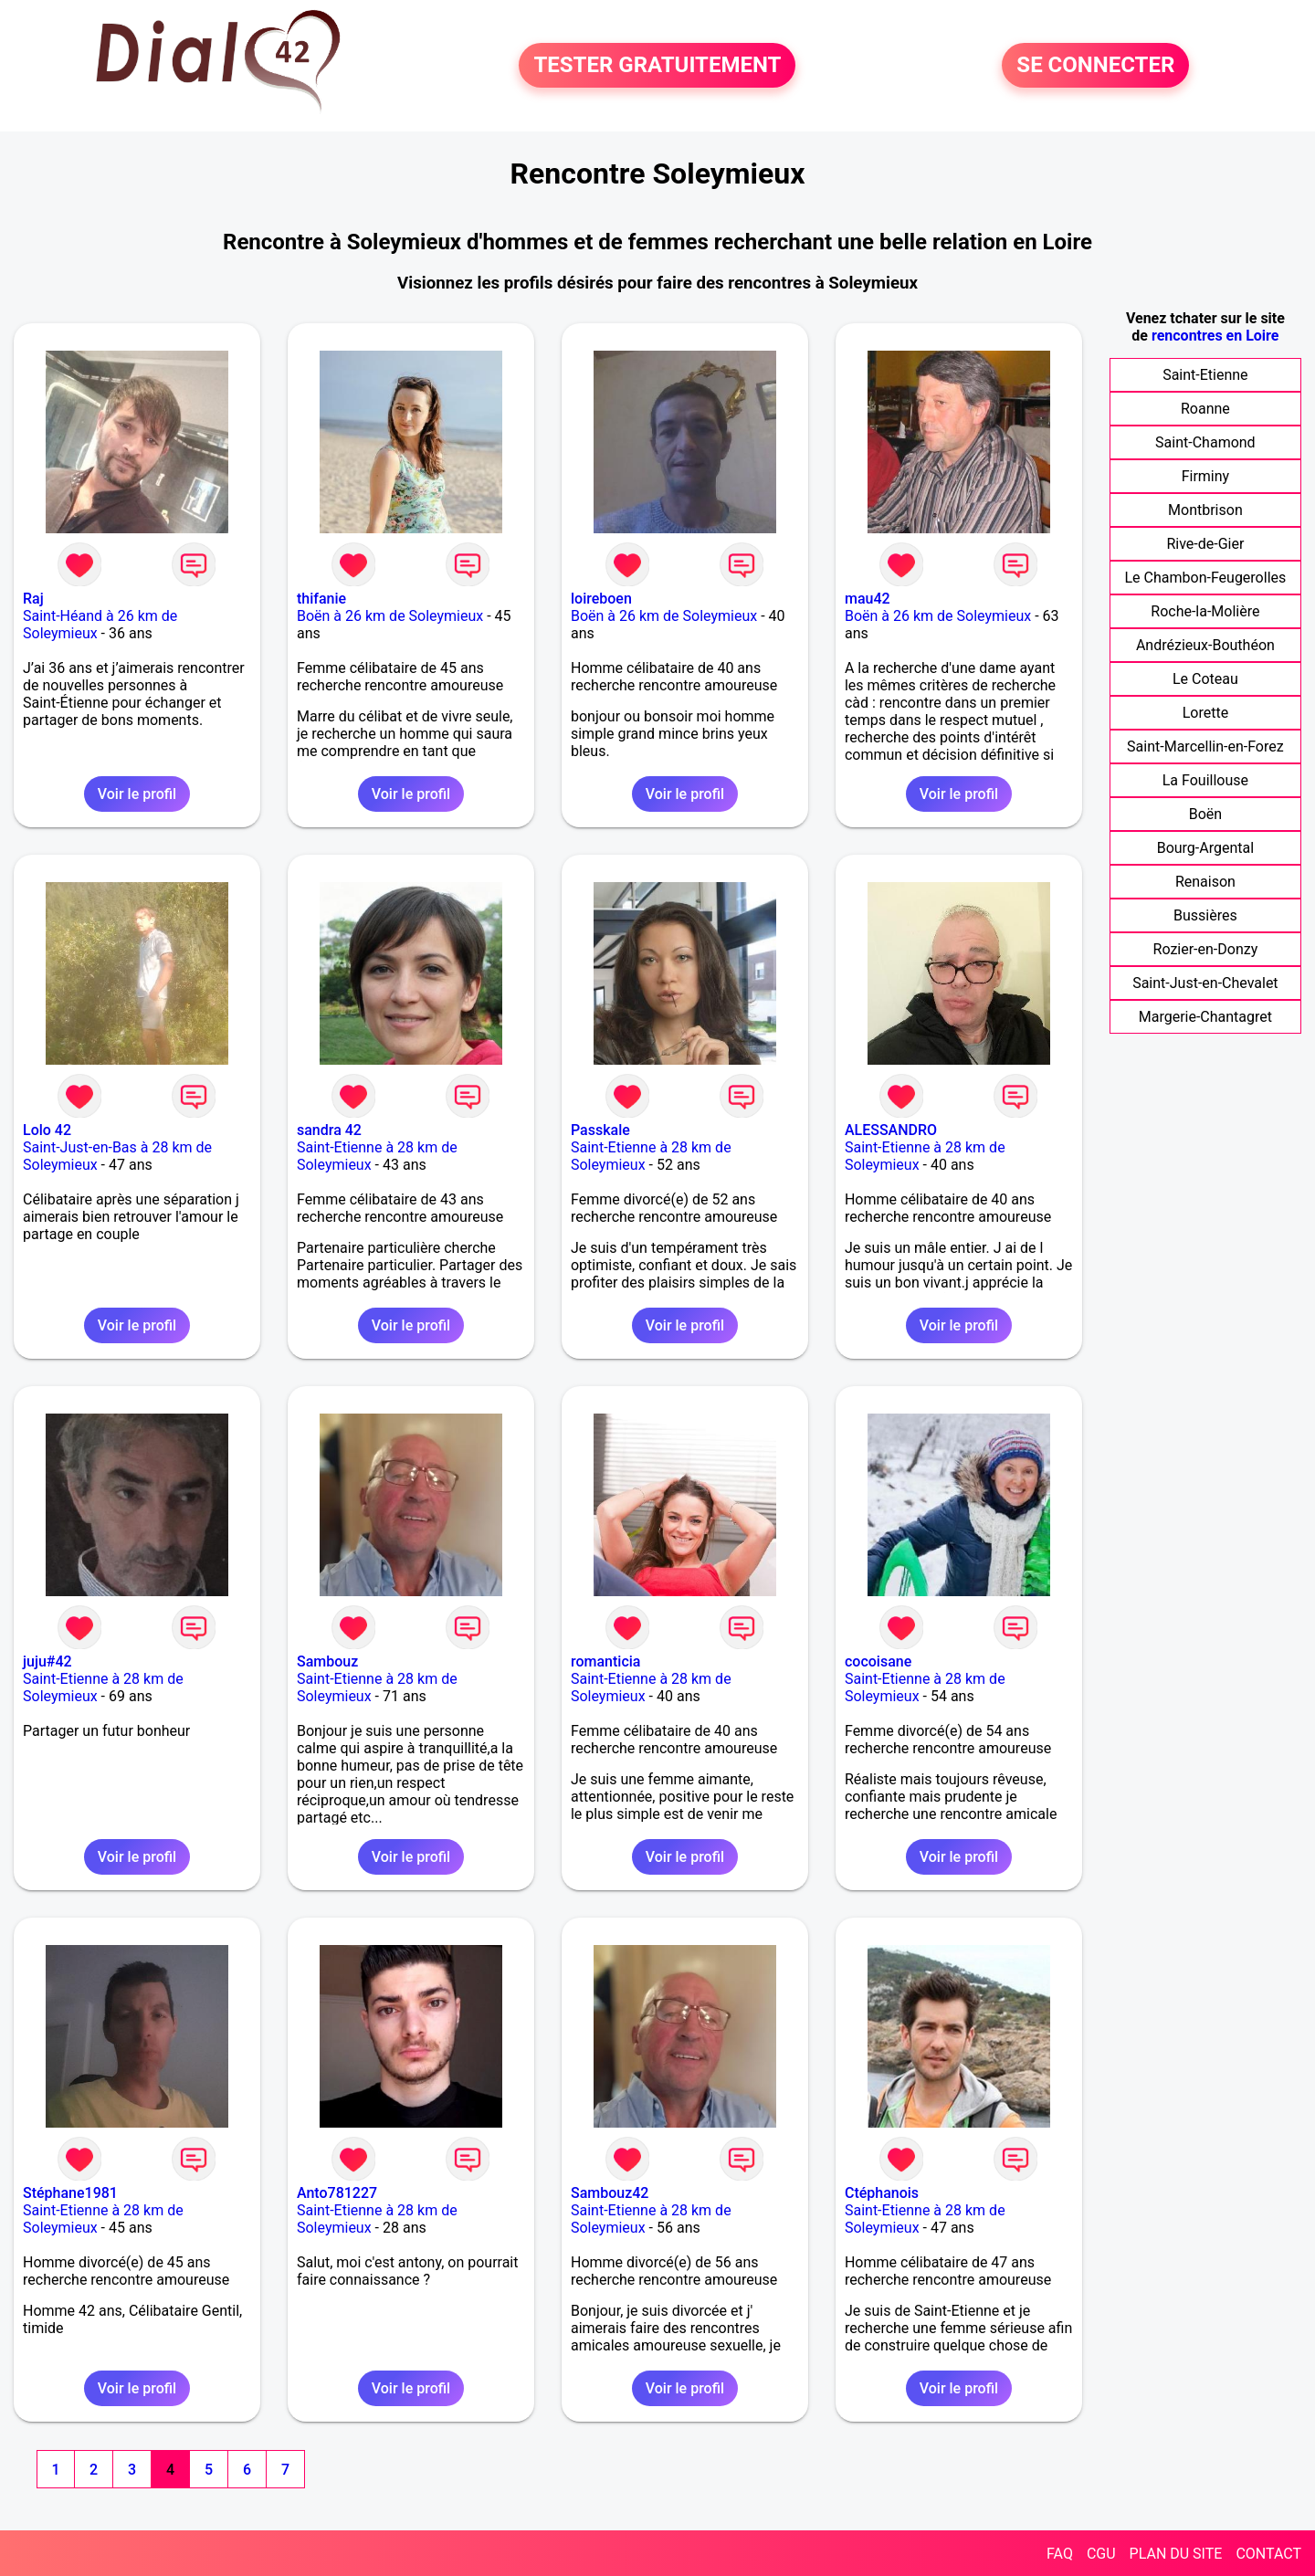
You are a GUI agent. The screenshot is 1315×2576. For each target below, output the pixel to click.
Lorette (1205, 712)
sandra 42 (329, 1130)
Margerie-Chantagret (1205, 1016)
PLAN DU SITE (1176, 2553)
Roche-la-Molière (1205, 611)
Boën (1205, 814)
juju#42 (47, 1661)
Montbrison (1205, 510)
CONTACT (1268, 2553)
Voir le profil (137, 794)
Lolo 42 (47, 1130)
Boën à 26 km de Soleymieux (390, 616)
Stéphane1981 (70, 2193)
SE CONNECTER (1095, 66)
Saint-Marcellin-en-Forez (1205, 746)
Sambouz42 (609, 2193)
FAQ (1060, 2553)
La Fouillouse (1205, 780)
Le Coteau (1205, 679)
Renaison (1205, 881)
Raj (33, 598)
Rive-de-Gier (1205, 543)
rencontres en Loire (1215, 335)
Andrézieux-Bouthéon (1205, 645)
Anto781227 (337, 2193)
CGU (1101, 2553)
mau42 (867, 598)
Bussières (1205, 915)
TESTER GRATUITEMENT (657, 66)
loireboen (601, 598)
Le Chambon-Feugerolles (1206, 577)
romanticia (605, 1661)
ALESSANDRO (891, 1130)
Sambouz (327, 1661)
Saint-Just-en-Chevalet (1205, 983)
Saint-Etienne (1204, 375)
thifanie (321, 598)
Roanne (1205, 408)
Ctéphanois (882, 2193)
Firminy (1205, 476)
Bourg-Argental (1205, 848)
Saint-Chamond (1205, 442)
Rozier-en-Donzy (1205, 949)
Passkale (600, 1130)
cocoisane (878, 1661)
